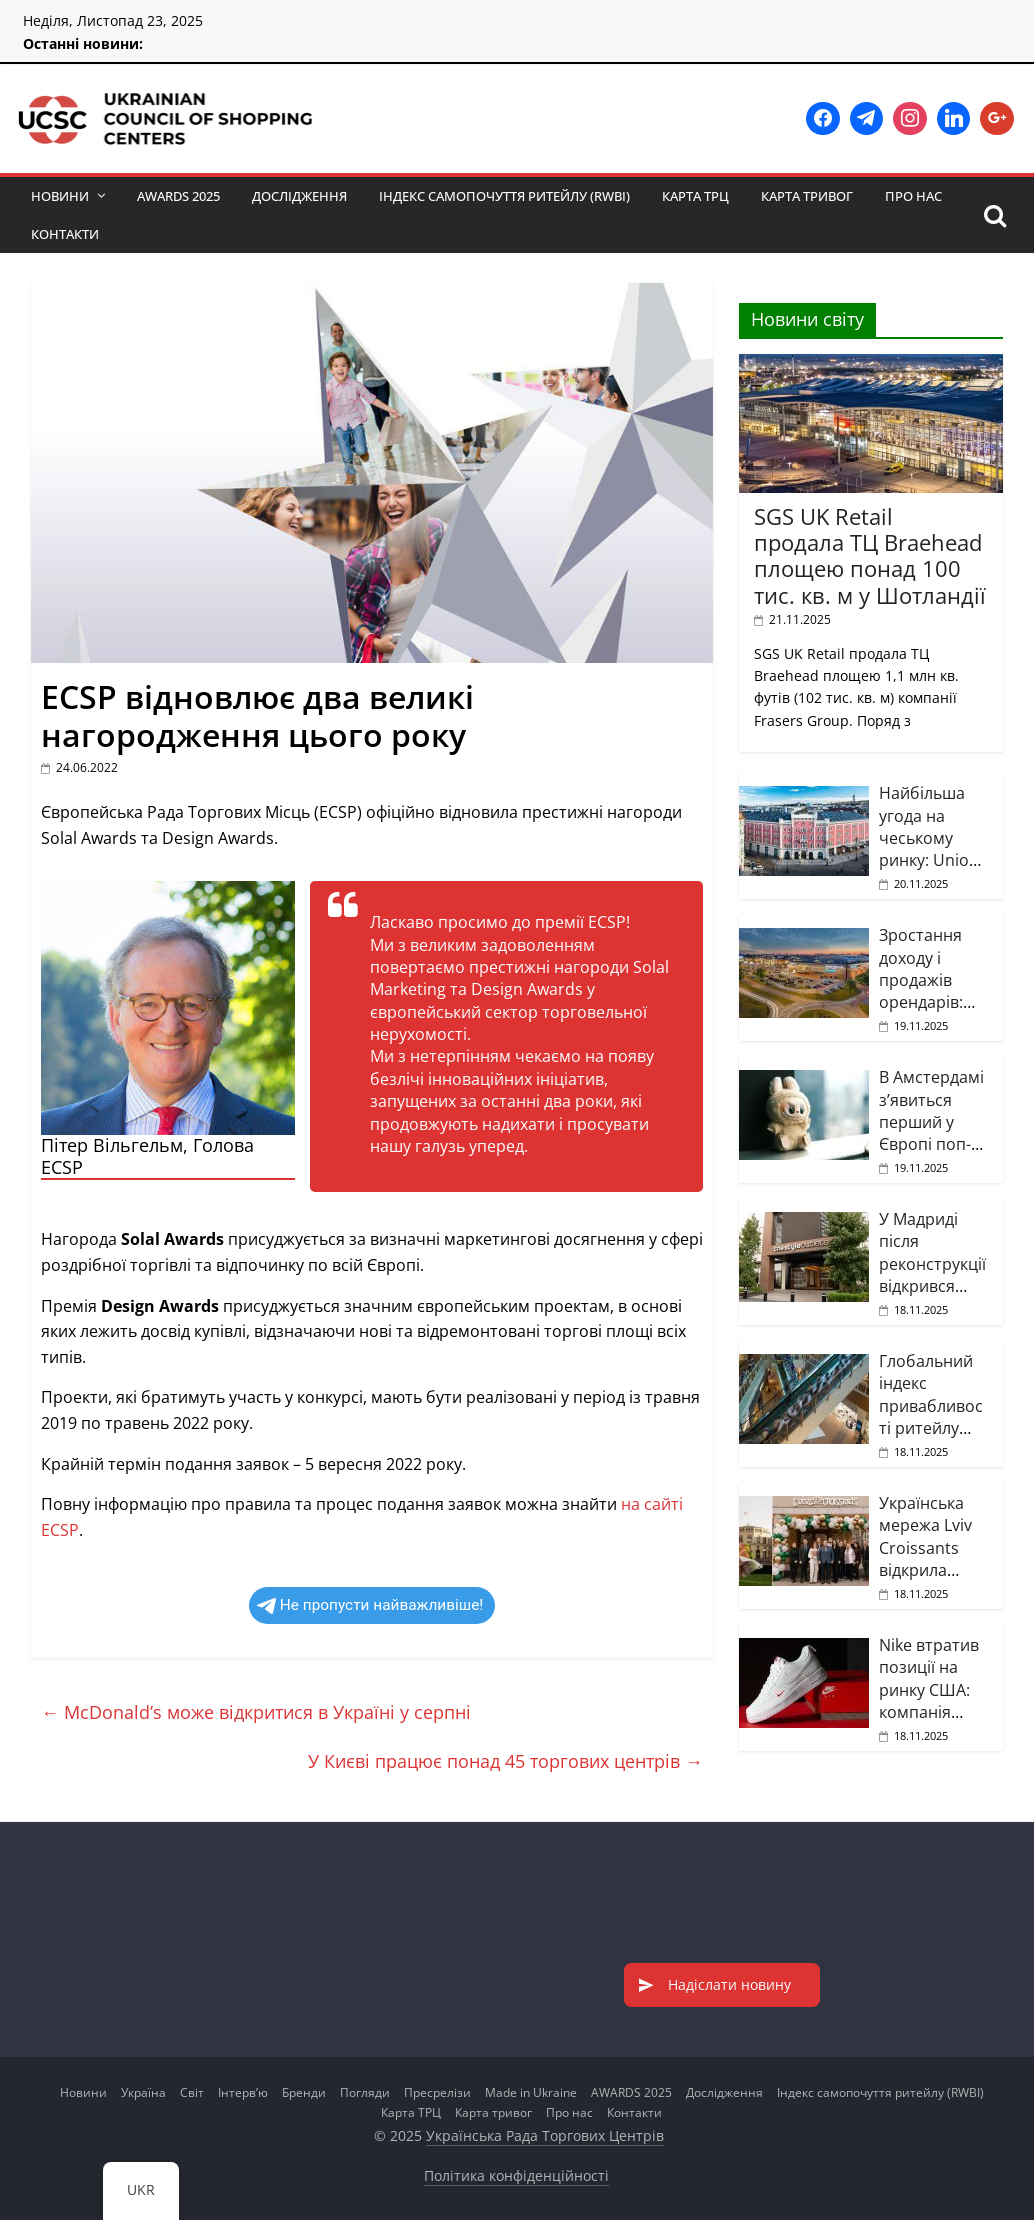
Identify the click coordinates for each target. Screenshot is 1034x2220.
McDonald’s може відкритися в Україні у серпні (256, 1712)
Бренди (304, 2092)
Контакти (65, 234)
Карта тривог (807, 196)
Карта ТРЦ (695, 196)
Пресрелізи (437, 2092)
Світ (192, 2092)
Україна (143, 2092)
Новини (60, 196)
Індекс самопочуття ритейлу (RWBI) (504, 196)
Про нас (913, 196)
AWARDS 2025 (178, 196)
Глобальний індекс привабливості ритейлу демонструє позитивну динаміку (931, 1428)
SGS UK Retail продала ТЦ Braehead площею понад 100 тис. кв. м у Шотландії (870, 555)
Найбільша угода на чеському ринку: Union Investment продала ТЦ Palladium (929, 860)
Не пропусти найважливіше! (370, 1605)
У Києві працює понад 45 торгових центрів (505, 1761)
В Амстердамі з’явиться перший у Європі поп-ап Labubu (931, 1122)
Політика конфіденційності (516, 2175)
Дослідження (299, 196)
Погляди (365, 2092)
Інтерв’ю (243, 2092)
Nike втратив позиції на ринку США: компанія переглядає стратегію (929, 1701)
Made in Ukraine (531, 2092)
